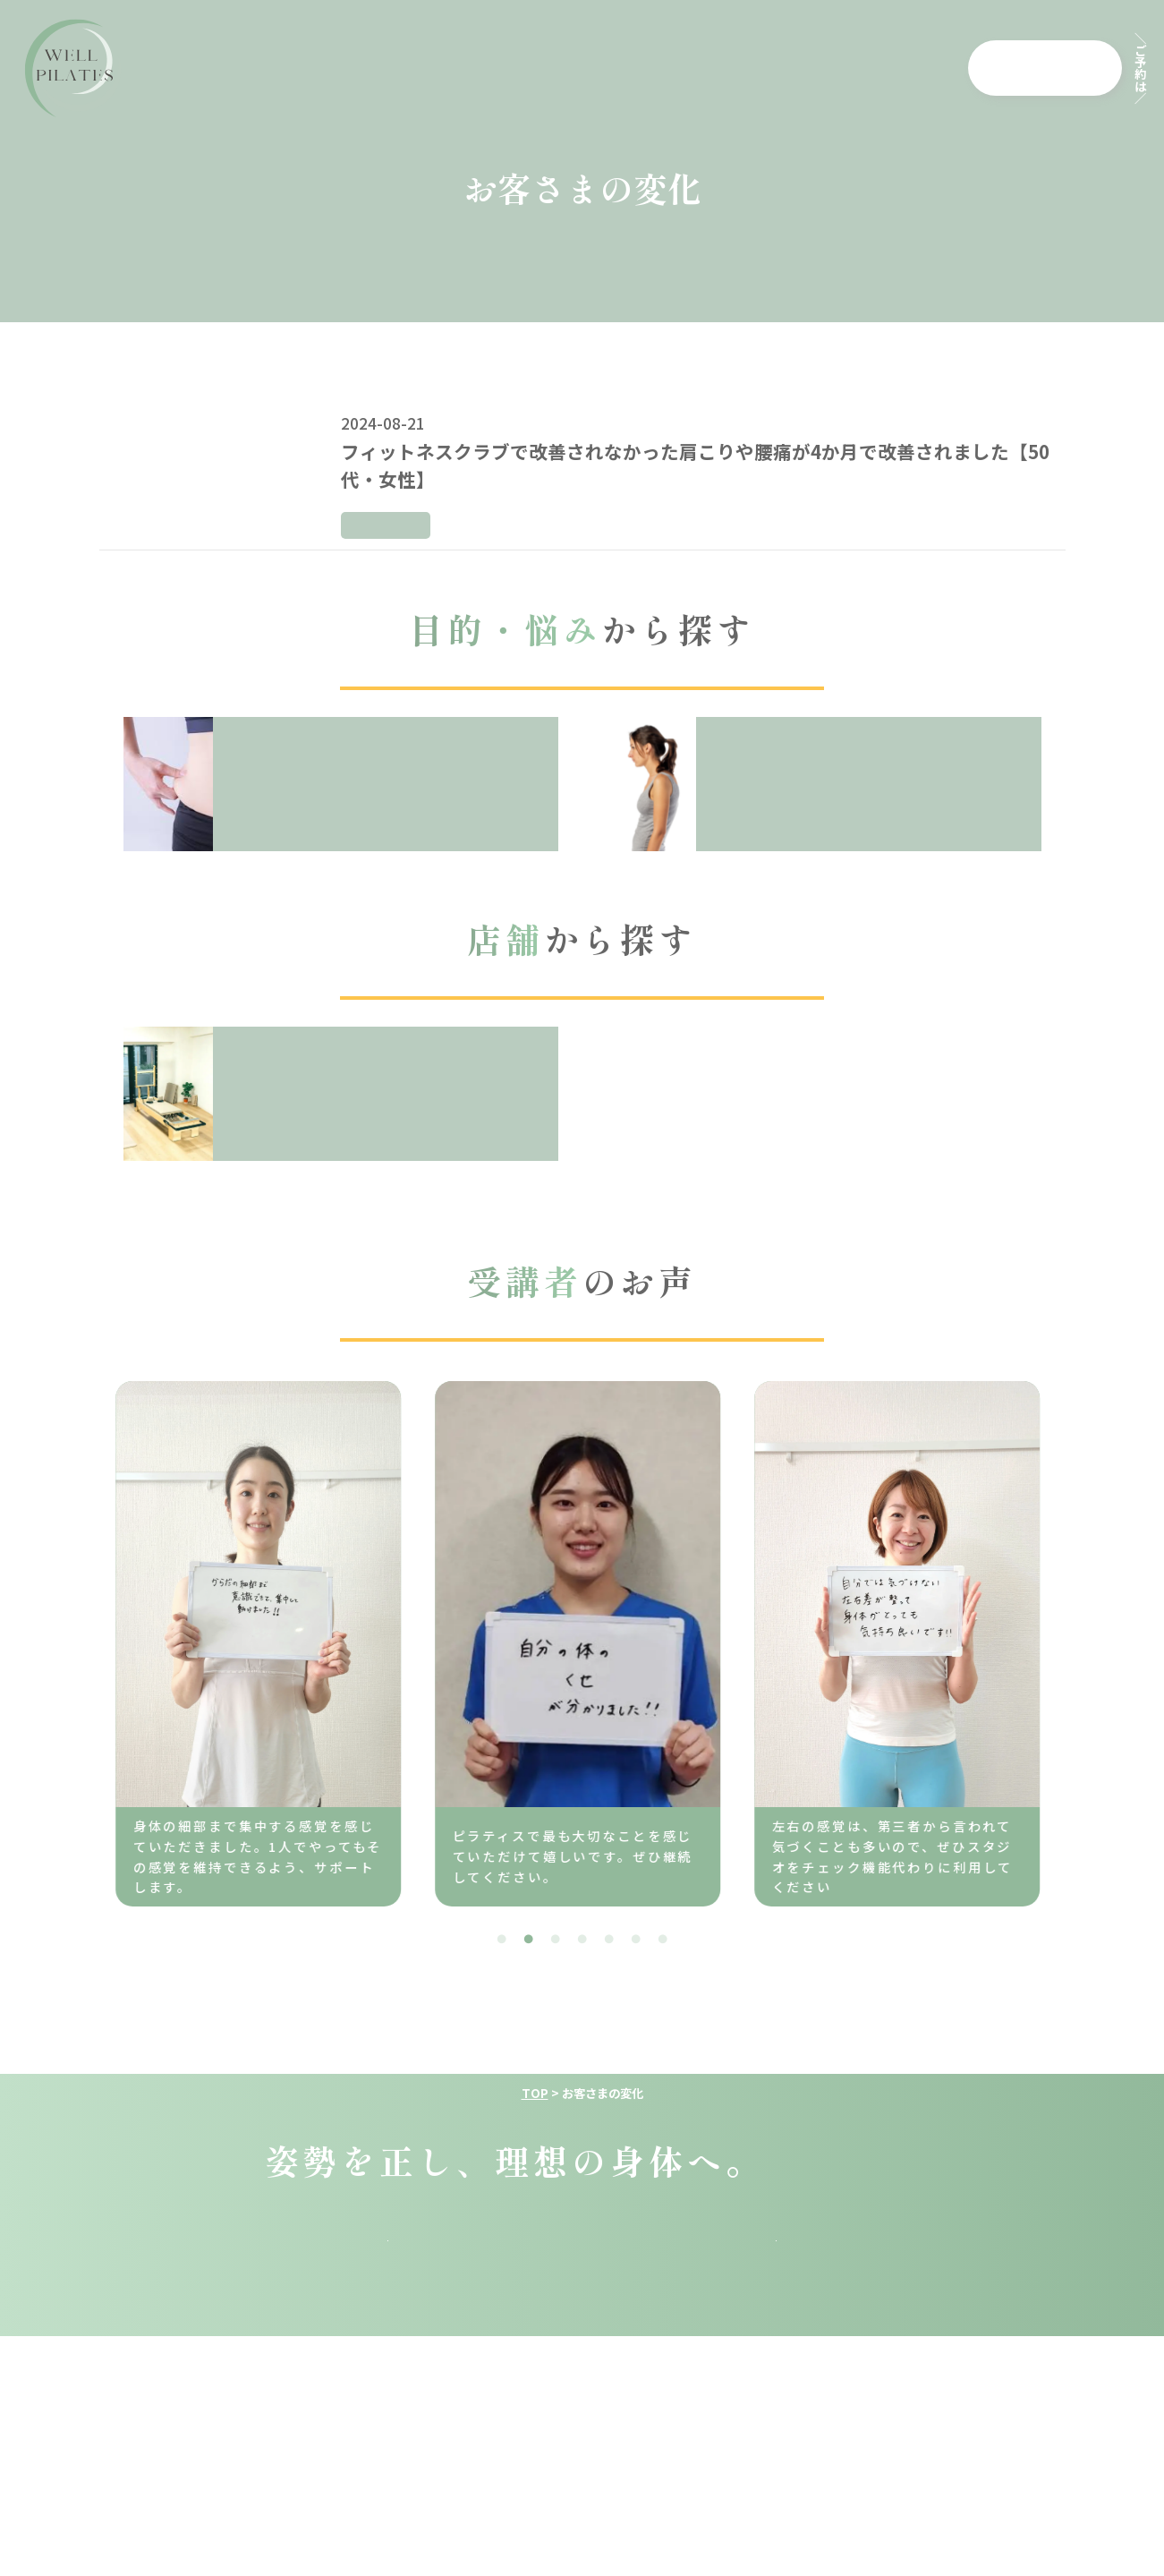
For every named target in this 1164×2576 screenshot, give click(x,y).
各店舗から (1059, 67)
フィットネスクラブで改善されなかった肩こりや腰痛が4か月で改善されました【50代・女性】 (695, 465)
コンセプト (558, 68)
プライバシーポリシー (581, 2492)
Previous (80, 1638)
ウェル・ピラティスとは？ (321, 68)
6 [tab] (636, 1940)
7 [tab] (663, 1940)
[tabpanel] (447, 1643)
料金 (468, 68)
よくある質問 (681, 68)
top (233, 2269)
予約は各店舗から (388, 2425)
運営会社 (308, 2492)
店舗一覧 (794, 68)
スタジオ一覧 (889, 2269)
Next (1074, 1638)
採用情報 (892, 68)
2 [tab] (529, 1940)
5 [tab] (609, 1940)
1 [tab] (502, 1940)
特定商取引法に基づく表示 (797, 2492)
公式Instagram (775, 2425)
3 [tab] (556, 1940)
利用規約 (423, 2492)
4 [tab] (582, 1940)
